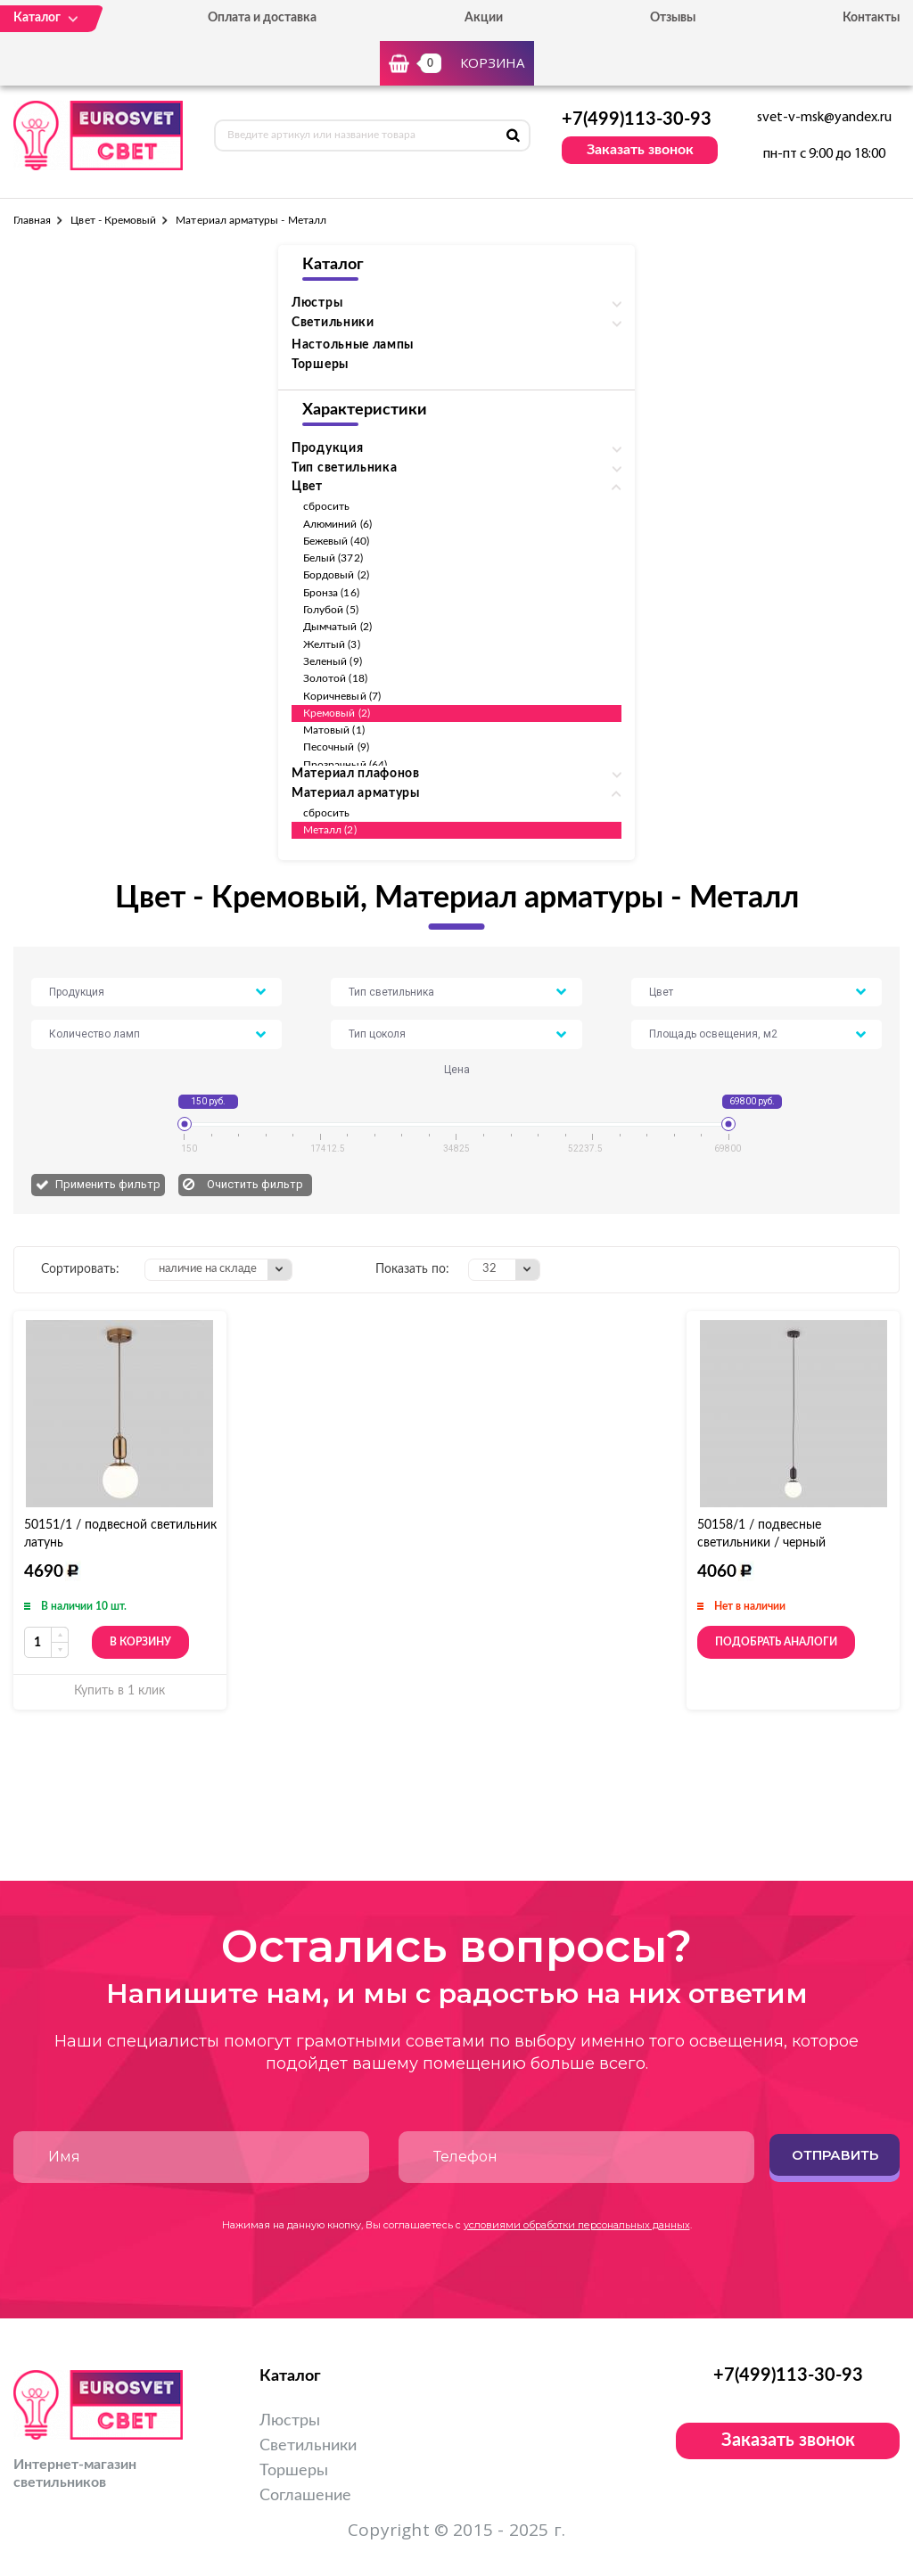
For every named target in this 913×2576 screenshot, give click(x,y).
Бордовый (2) (336, 575)
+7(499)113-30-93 (636, 119)
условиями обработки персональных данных (577, 2225)
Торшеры (320, 364)
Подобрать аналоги (776, 1642)
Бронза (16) (331, 592)
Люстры (289, 2421)
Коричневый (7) (342, 696)
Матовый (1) (334, 730)
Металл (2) (330, 829)
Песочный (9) (336, 747)
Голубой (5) (330, 609)
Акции (484, 18)
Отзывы (672, 18)
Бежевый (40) (336, 541)
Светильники (308, 2446)
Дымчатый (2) (337, 626)
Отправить (835, 2154)
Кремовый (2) (336, 713)
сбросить (326, 506)
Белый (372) (333, 558)
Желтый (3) (331, 644)
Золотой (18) (335, 678)
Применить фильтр (107, 1184)
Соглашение (305, 2496)
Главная (32, 220)
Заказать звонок (640, 150)
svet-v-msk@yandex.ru (824, 118)
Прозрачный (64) (345, 764)
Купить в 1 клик (119, 1691)
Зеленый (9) (332, 661)
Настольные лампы (353, 345)
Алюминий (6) (337, 524)
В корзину (140, 1642)
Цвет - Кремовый (113, 220)
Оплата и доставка (262, 18)
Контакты (871, 18)
